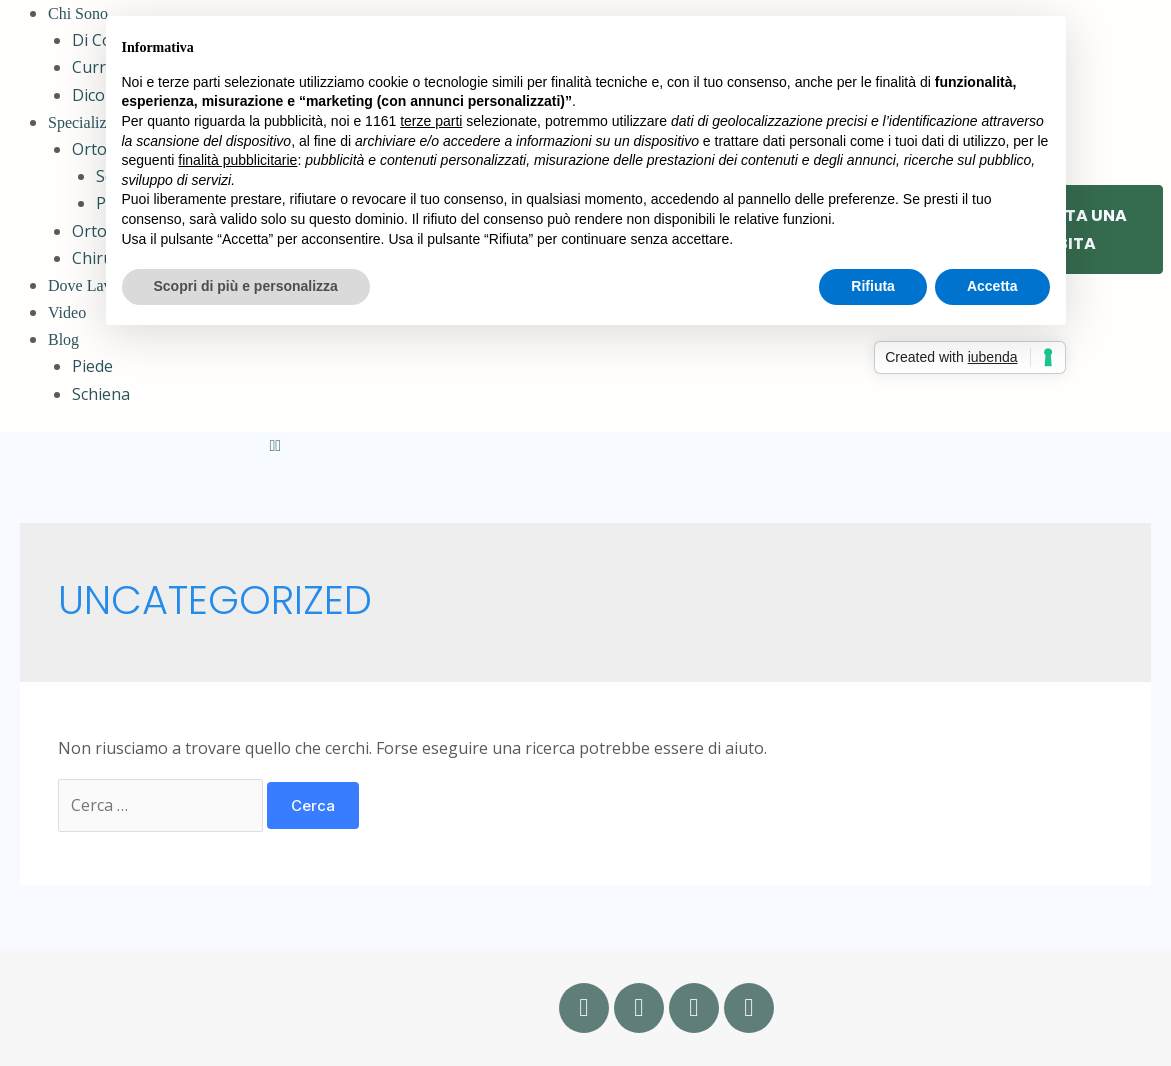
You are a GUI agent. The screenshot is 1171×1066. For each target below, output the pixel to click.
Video (67, 312)
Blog (63, 339)
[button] (588, 445)
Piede (92, 366)
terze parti (431, 121)
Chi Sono (78, 13)
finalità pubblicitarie (237, 160)
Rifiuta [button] (873, 286)
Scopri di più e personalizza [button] (246, 286)
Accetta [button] (992, 286)
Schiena (101, 394)
